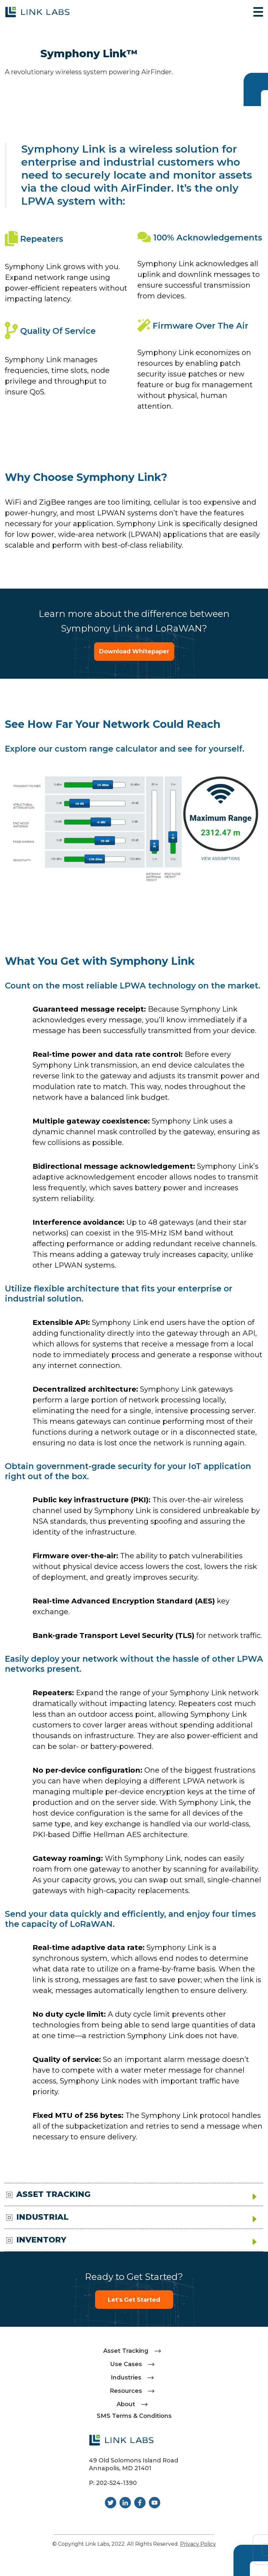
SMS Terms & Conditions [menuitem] (134, 2416)
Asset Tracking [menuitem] (125, 2351)
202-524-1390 (116, 2483)
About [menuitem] (126, 2404)
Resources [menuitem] (126, 2391)
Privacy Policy (198, 2544)
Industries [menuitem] (126, 2377)
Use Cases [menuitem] (126, 2364)
